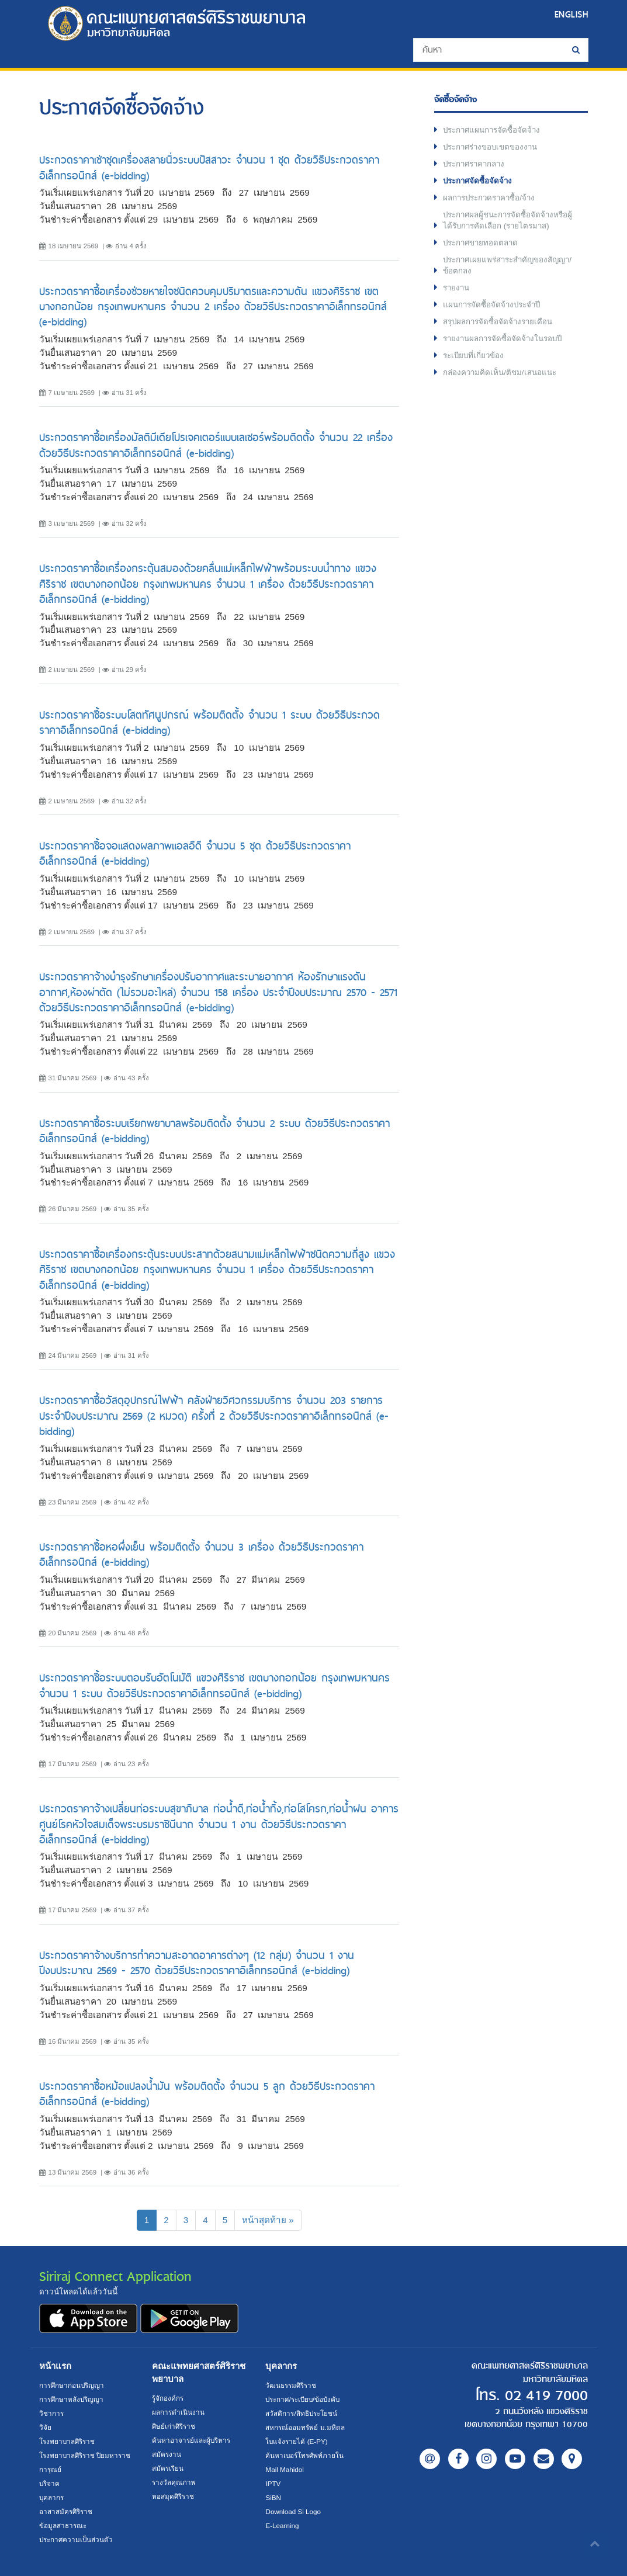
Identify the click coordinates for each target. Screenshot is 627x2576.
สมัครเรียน (167, 2468)
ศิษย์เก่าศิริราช (173, 2426)
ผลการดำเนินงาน (178, 2412)
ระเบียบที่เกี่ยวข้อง (474, 356)
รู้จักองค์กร (167, 2398)
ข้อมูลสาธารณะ (62, 2525)
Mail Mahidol (284, 2469)
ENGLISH (571, 14)
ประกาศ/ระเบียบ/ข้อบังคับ (302, 2399)
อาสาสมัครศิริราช (65, 2511)
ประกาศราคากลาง (475, 164)
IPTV (272, 2483)
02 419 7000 (543, 2396)
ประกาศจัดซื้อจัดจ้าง (478, 180)
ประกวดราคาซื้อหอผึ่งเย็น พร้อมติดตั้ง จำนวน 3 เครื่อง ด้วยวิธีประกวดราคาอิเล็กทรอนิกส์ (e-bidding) (201, 1554)
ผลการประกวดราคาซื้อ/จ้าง (490, 198)
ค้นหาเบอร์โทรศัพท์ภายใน (304, 2455)
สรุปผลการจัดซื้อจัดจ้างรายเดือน (499, 322)
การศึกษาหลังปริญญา (71, 2399)
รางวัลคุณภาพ (174, 2482)
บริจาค (49, 2483)
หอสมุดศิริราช (173, 2496)
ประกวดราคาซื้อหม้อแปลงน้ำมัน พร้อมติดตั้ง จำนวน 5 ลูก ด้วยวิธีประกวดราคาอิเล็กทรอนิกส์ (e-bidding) (207, 2093)
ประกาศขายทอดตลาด (482, 243)
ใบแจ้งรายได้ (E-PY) (296, 2441)
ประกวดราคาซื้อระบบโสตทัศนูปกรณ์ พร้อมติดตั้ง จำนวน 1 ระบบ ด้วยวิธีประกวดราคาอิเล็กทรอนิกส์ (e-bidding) (209, 722)
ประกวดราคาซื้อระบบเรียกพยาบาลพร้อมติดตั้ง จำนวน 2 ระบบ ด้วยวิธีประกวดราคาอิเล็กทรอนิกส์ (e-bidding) (214, 1130)
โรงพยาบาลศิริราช (67, 2441)
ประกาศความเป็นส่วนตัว (76, 2539)
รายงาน (456, 288)
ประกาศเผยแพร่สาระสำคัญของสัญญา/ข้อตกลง (509, 266)
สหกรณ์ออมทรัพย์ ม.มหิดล (305, 2427)
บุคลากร (51, 2497)
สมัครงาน (166, 2454)
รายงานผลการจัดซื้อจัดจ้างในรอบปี (504, 339)
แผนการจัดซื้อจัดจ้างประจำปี (493, 305)
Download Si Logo (293, 2511)
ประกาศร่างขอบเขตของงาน (492, 147)
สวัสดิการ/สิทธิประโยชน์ (301, 2413)
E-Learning (282, 2525)
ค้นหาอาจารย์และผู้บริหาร (191, 2440)
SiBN (273, 2497)
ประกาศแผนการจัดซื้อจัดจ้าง (493, 130)
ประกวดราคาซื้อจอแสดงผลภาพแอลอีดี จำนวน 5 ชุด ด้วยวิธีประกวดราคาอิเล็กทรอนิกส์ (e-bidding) (195, 853)
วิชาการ (51, 2413)
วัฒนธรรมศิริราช (290, 2385)
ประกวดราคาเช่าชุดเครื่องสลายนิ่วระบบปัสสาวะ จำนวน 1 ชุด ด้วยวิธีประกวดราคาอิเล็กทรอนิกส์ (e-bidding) (209, 167)
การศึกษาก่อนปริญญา (71, 2385)
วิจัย (45, 2427)
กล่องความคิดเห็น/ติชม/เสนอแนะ (500, 373)
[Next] (268, 2220)
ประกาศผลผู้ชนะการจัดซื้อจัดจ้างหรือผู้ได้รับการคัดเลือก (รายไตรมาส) (509, 221)
